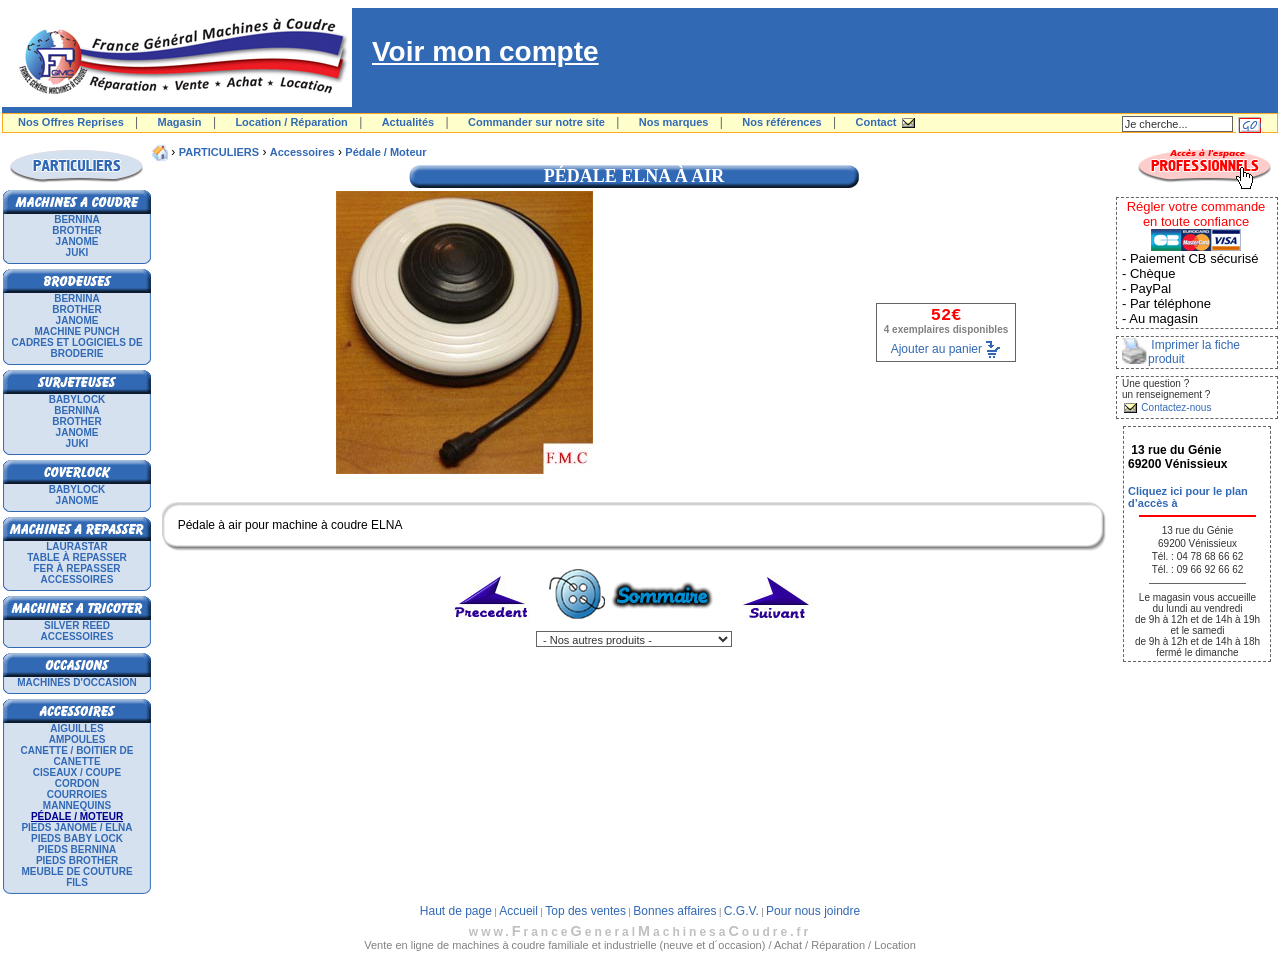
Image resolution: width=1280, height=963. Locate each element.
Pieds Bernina (77, 849)
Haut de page (456, 911)
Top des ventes (585, 911)
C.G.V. (741, 911)
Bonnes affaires (674, 911)
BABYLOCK (77, 399)
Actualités (408, 122)
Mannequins (77, 805)
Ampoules (77, 739)
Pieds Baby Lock (77, 838)
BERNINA (77, 219)
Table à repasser (77, 557)
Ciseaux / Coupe (77, 772)
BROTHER (76, 230)
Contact (876, 122)
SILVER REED (77, 625)
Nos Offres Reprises (71, 122)
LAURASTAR (76, 546)
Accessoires (77, 579)
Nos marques (674, 122)
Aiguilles (76, 728)
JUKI (77, 252)
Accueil (518, 911)
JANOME (77, 241)
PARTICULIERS (219, 152)
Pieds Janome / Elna (76, 827)
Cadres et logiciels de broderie (76, 348)
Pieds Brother (77, 860)
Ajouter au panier (936, 348)
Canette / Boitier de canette (77, 756)
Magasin (180, 122)
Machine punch (77, 331)
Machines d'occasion (77, 682)
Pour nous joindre (813, 911)
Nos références (782, 122)
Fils (77, 882)
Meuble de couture (76, 871)
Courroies (77, 794)
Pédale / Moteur (385, 152)
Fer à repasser (76, 568)
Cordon (77, 783)
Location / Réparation (291, 122)
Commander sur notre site (536, 122)
